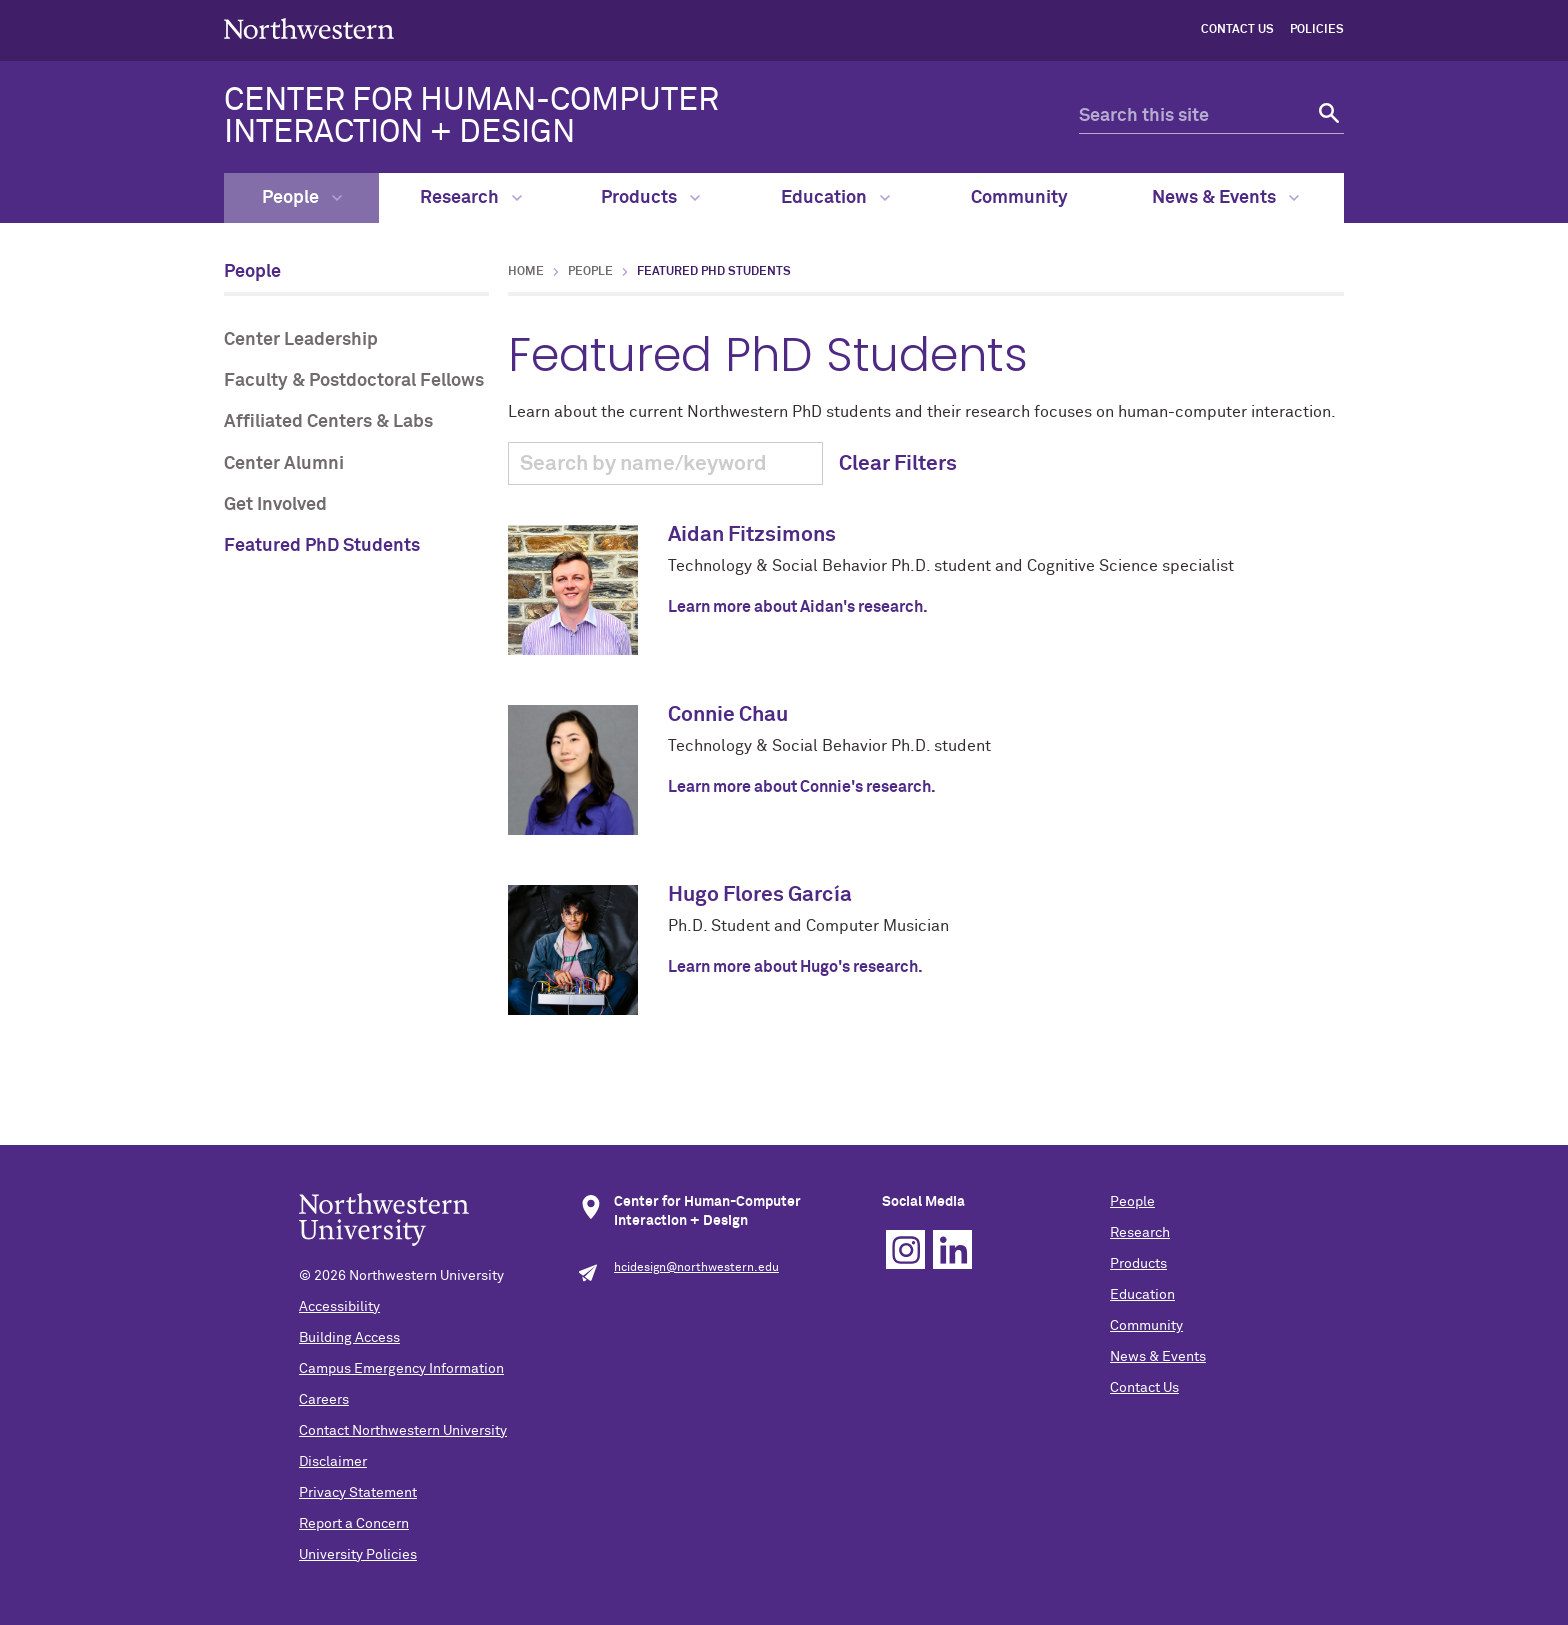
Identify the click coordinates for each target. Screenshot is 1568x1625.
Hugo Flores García (760, 895)
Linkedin (952, 1249)
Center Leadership (301, 340)
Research (471, 198)
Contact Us (1237, 30)
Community (1019, 198)
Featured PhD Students (322, 546)
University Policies (358, 1555)
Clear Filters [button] (898, 464)
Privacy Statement (358, 1493)
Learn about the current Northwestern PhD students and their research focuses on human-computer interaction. (926, 637)
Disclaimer (333, 1462)
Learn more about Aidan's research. (798, 607)
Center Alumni (284, 464)
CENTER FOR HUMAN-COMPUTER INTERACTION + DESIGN (471, 117)
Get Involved (275, 505)
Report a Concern (354, 1524)
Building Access (349, 1338)
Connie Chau (728, 715)
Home (526, 272)
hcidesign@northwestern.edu (696, 1268)
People (302, 198)
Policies (1317, 30)
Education (835, 198)
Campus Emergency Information (401, 1369)
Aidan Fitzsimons (752, 535)
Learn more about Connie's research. (802, 787)
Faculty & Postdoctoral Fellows (354, 381)
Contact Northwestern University (403, 1431)
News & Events (1225, 198)
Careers (324, 1400)
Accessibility (339, 1307)
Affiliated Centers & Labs (328, 422)
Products (650, 198)
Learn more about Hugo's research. (795, 967)
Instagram (905, 1249)
